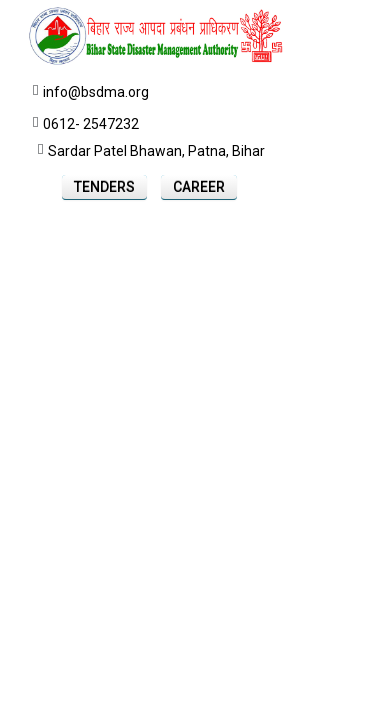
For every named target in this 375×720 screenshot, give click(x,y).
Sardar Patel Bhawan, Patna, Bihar (156, 151)
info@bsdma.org (96, 92)
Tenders (104, 187)
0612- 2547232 (91, 124)
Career (199, 187)
